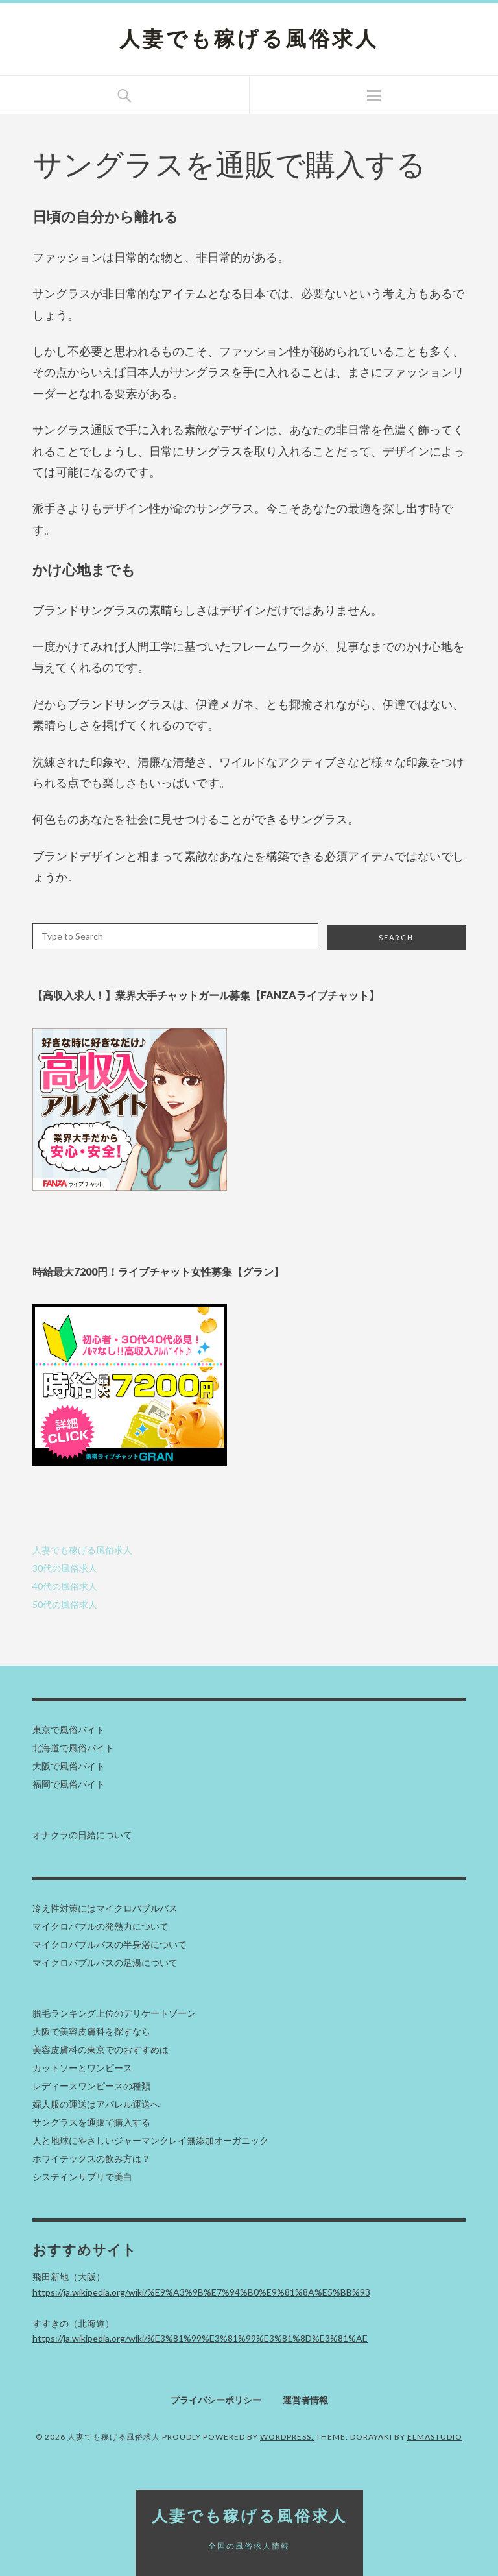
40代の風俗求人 (64, 1586)
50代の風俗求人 (64, 1604)
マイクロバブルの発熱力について (100, 1926)
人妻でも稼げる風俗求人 (249, 39)
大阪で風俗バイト (68, 1765)
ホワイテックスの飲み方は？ (91, 2158)
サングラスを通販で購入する (91, 2122)
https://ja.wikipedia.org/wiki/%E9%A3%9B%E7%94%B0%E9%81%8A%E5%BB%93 (201, 2292)
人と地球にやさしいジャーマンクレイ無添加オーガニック (150, 2140)
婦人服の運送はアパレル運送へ (96, 2103)
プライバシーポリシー (216, 2399)
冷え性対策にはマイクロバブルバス (105, 1908)
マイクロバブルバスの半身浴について (109, 1944)
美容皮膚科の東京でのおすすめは (100, 2049)
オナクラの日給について (82, 1834)
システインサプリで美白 (82, 2176)
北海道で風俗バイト (73, 1747)
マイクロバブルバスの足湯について (105, 1962)
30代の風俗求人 (64, 1568)
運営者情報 (305, 2399)
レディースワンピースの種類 (91, 2085)
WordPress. (287, 2437)
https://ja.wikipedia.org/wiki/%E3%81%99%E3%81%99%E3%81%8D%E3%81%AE (200, 2338)
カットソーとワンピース (82, 2067)
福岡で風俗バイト (68, 1784)
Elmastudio (434, 2437)
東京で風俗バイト (68, 1729)
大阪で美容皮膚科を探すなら (91, 2031)
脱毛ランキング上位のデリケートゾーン (114, 2013)
